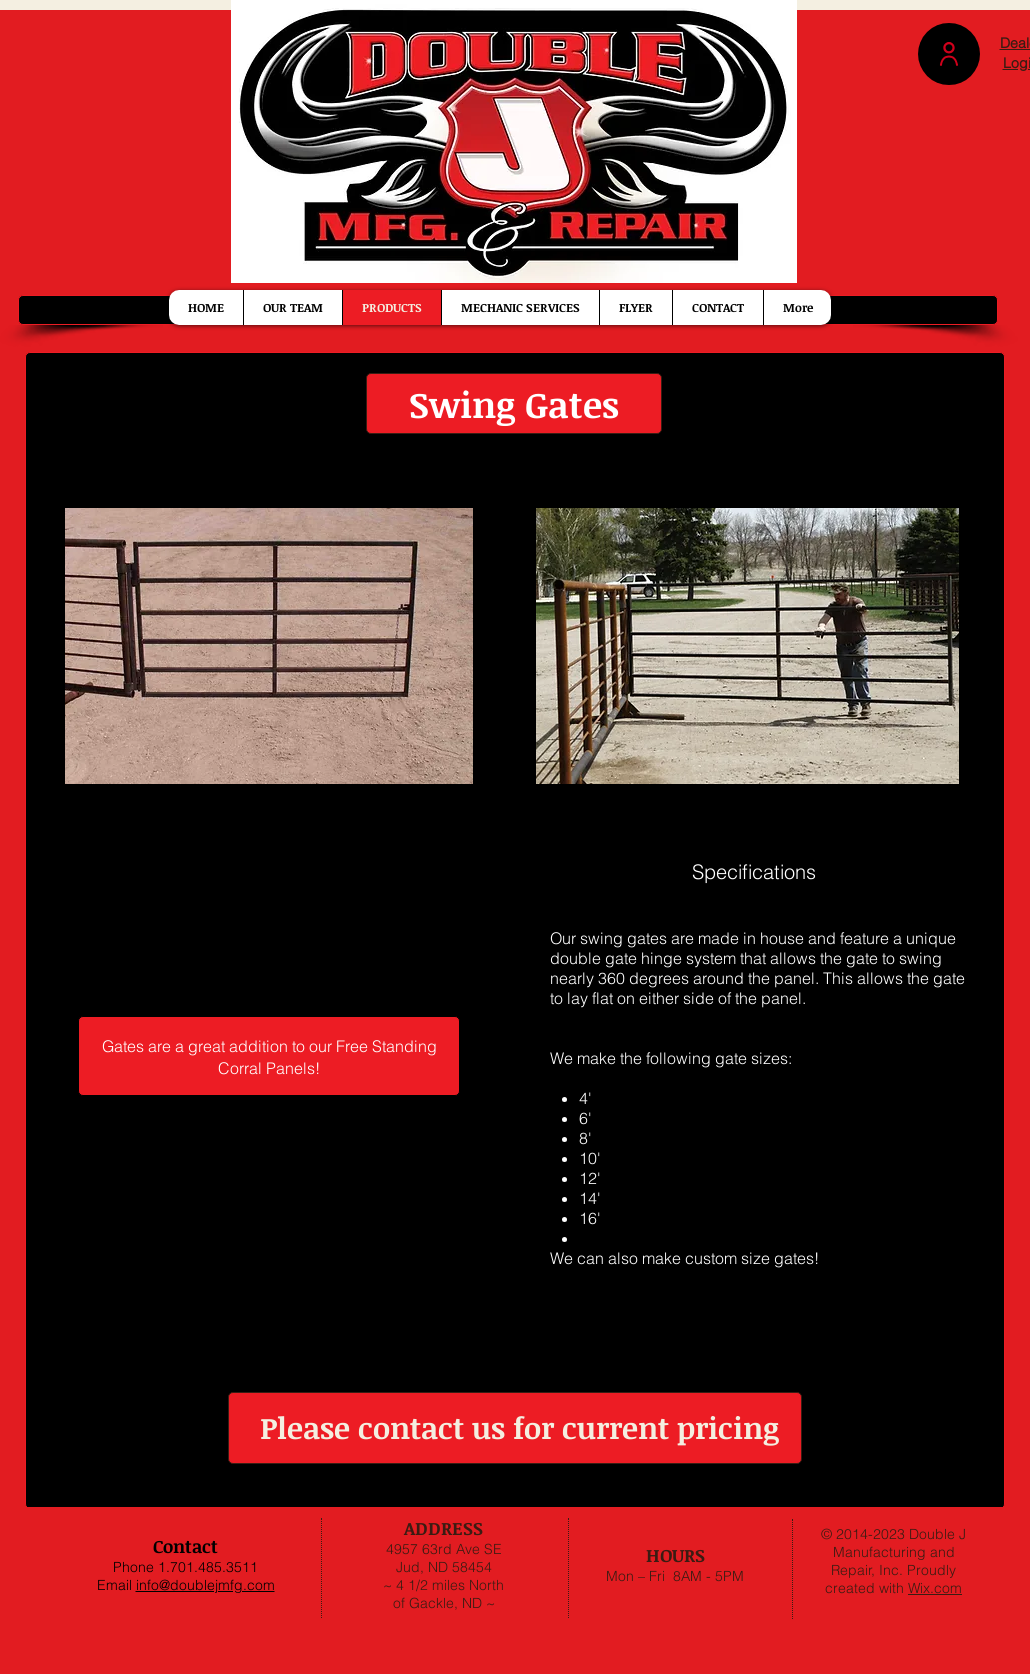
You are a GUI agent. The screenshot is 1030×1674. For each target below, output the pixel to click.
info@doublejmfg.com (205, 1585)
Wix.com (935, 1588)
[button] (949, 54)
